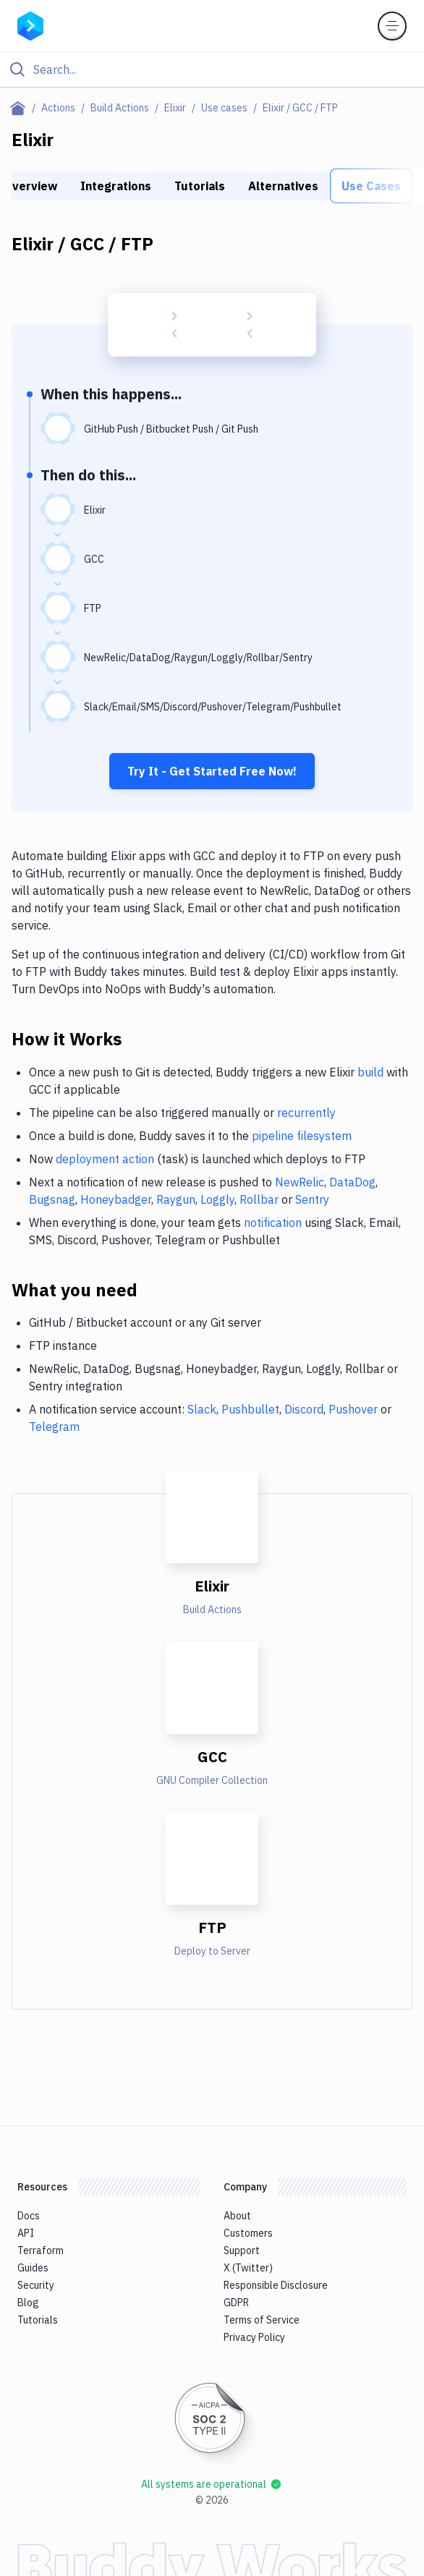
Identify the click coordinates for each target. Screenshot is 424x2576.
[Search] (223, 69)
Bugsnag (52, 1199)
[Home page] (20, 107)
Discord (303, 1409)
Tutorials (199, 186)
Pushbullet (250, 1409)
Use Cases (371, 186)
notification (273, 1222)
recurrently (306, 1112)
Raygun (175, 1199)
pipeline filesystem (302, 1135)
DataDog (352, 1182)
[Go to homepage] (30, 24)
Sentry (312, 1199)
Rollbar (259, 1199)
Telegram (54, 1426)
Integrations (115, 186)
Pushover (353, 1409)
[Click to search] (212, 69)
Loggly (217, 1199)
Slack (201, 1409)
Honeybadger (115, 1199)
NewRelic (299, 1182)
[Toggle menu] (392, 26)
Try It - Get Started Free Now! (212, 771)
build (370, 1072)
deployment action (105, 1159)
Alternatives (283, 186)
